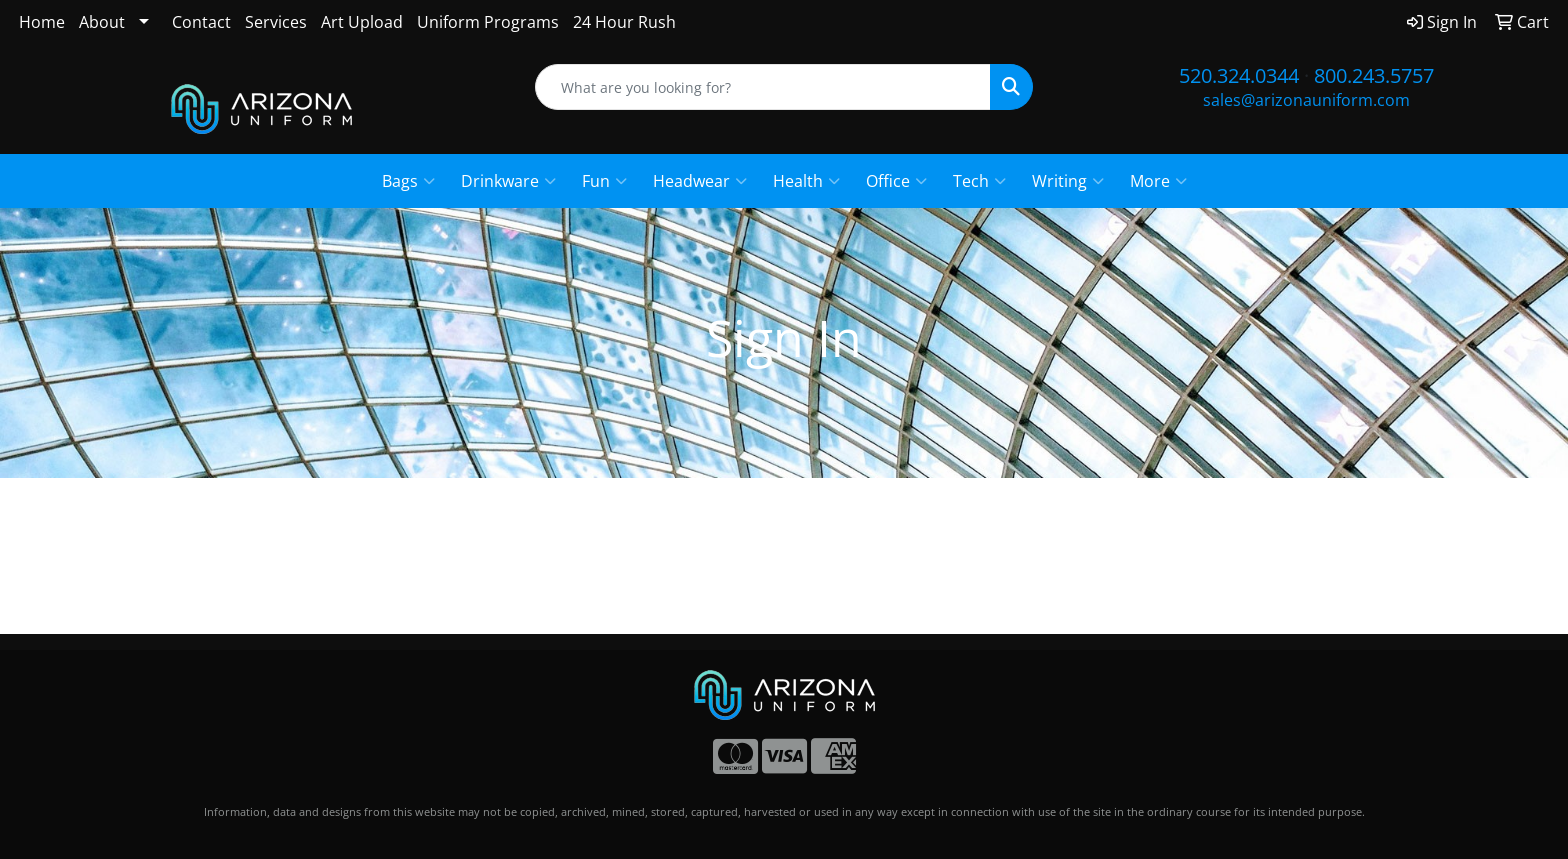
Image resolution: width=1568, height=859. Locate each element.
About (102, 22)
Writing (1068, 181)
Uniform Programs (488, 22)
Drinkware (508, 181)
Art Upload (362, 22)
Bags (408, 181)
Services (276, 22)
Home (42, 22)
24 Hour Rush (624, 22)
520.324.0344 (1239, 75)
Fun (604, 181)
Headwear (700, 181)
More (1158, 181)
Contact (201, 22)
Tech (979, 181)
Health (806, 181)
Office (896, 181)
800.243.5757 (1374, 75)
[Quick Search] (763, 87)
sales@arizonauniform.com (1306, 100)
